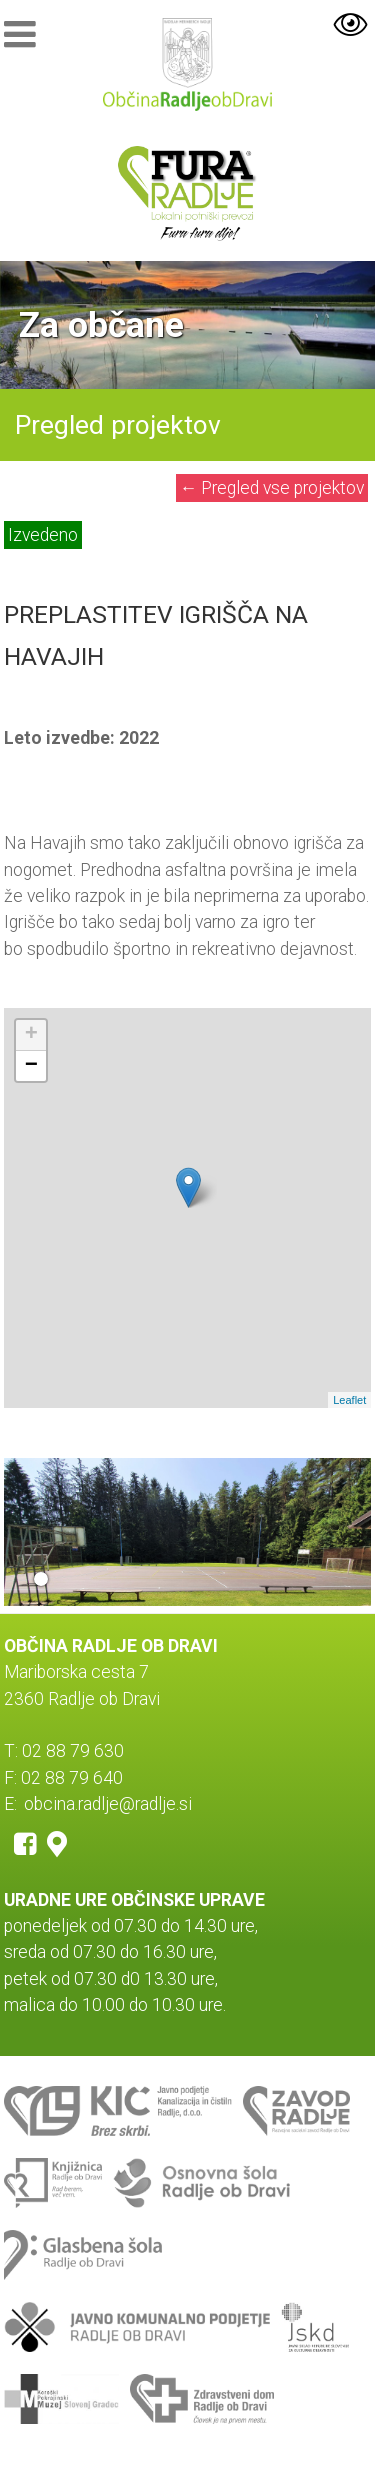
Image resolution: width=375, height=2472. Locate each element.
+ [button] (31, 1035)
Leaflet (349, 1400)
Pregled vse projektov (272, 488)
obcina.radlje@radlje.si (108, 1804)
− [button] (31, 1066)
